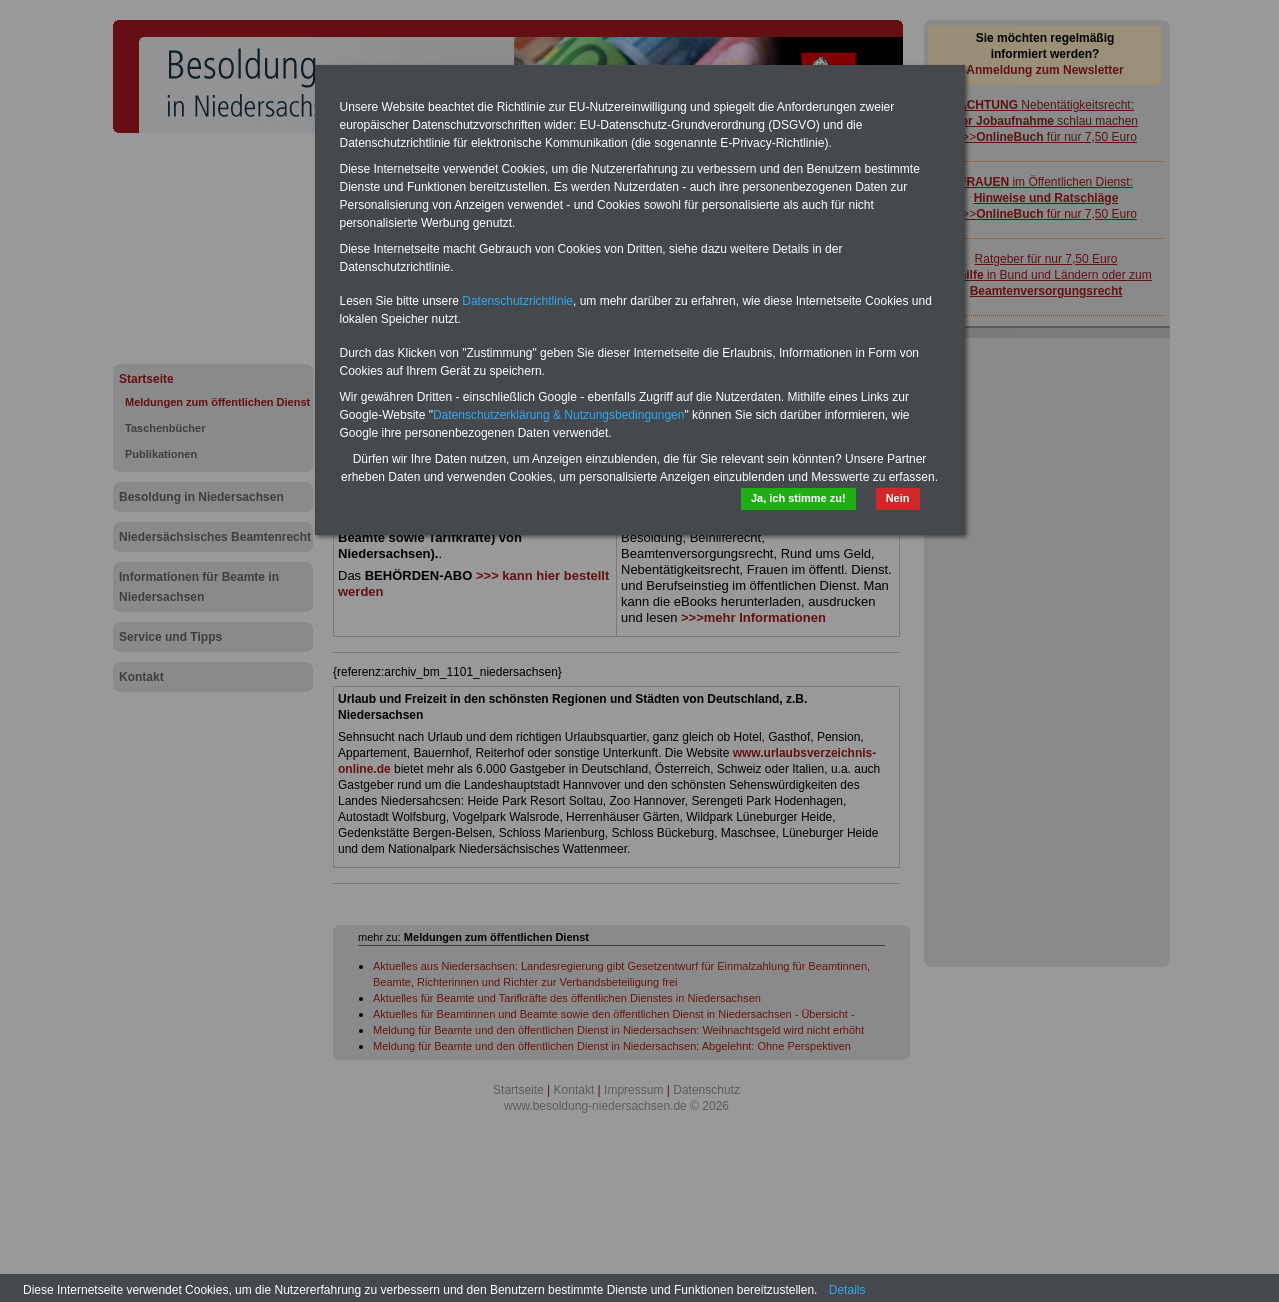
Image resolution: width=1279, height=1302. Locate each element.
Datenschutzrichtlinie (517, 301)
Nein (898, 498)
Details (847, 1290)
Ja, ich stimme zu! (798, 498)
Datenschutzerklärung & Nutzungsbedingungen (559, 415)
